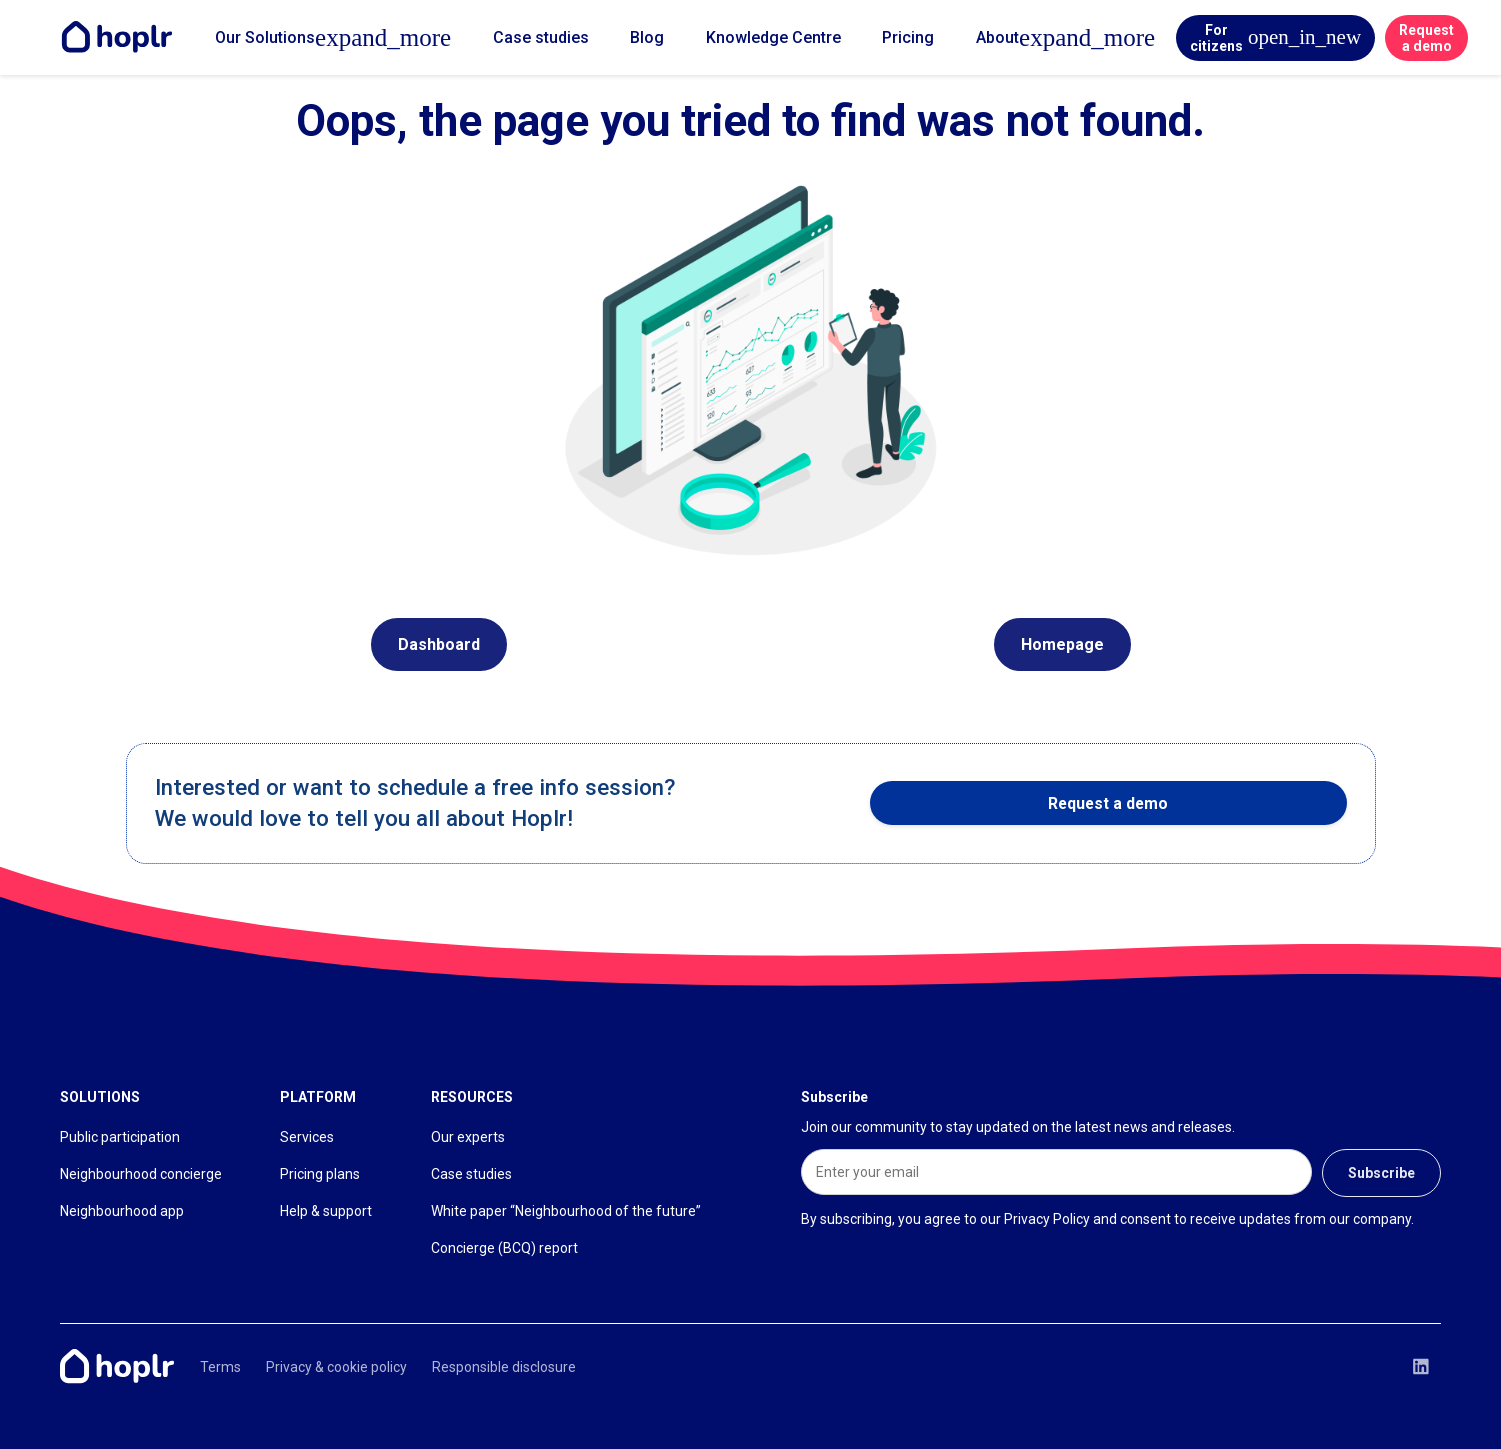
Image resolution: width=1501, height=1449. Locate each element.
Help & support (326, 1211)
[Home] (122, 37)
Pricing (908, 37)
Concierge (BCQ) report (504, 1248)
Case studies (541, 37)
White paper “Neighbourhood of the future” (566, 1211)
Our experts (468, 1137)
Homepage (1062, 644)
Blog (647, 37)
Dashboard (439, 644)
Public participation (120, 1137)
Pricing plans (320, 1174)
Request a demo (1426, 38)
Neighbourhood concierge (141, 1174)
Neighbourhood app (122, 1211)
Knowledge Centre (773, 37)
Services (307, 1137)
